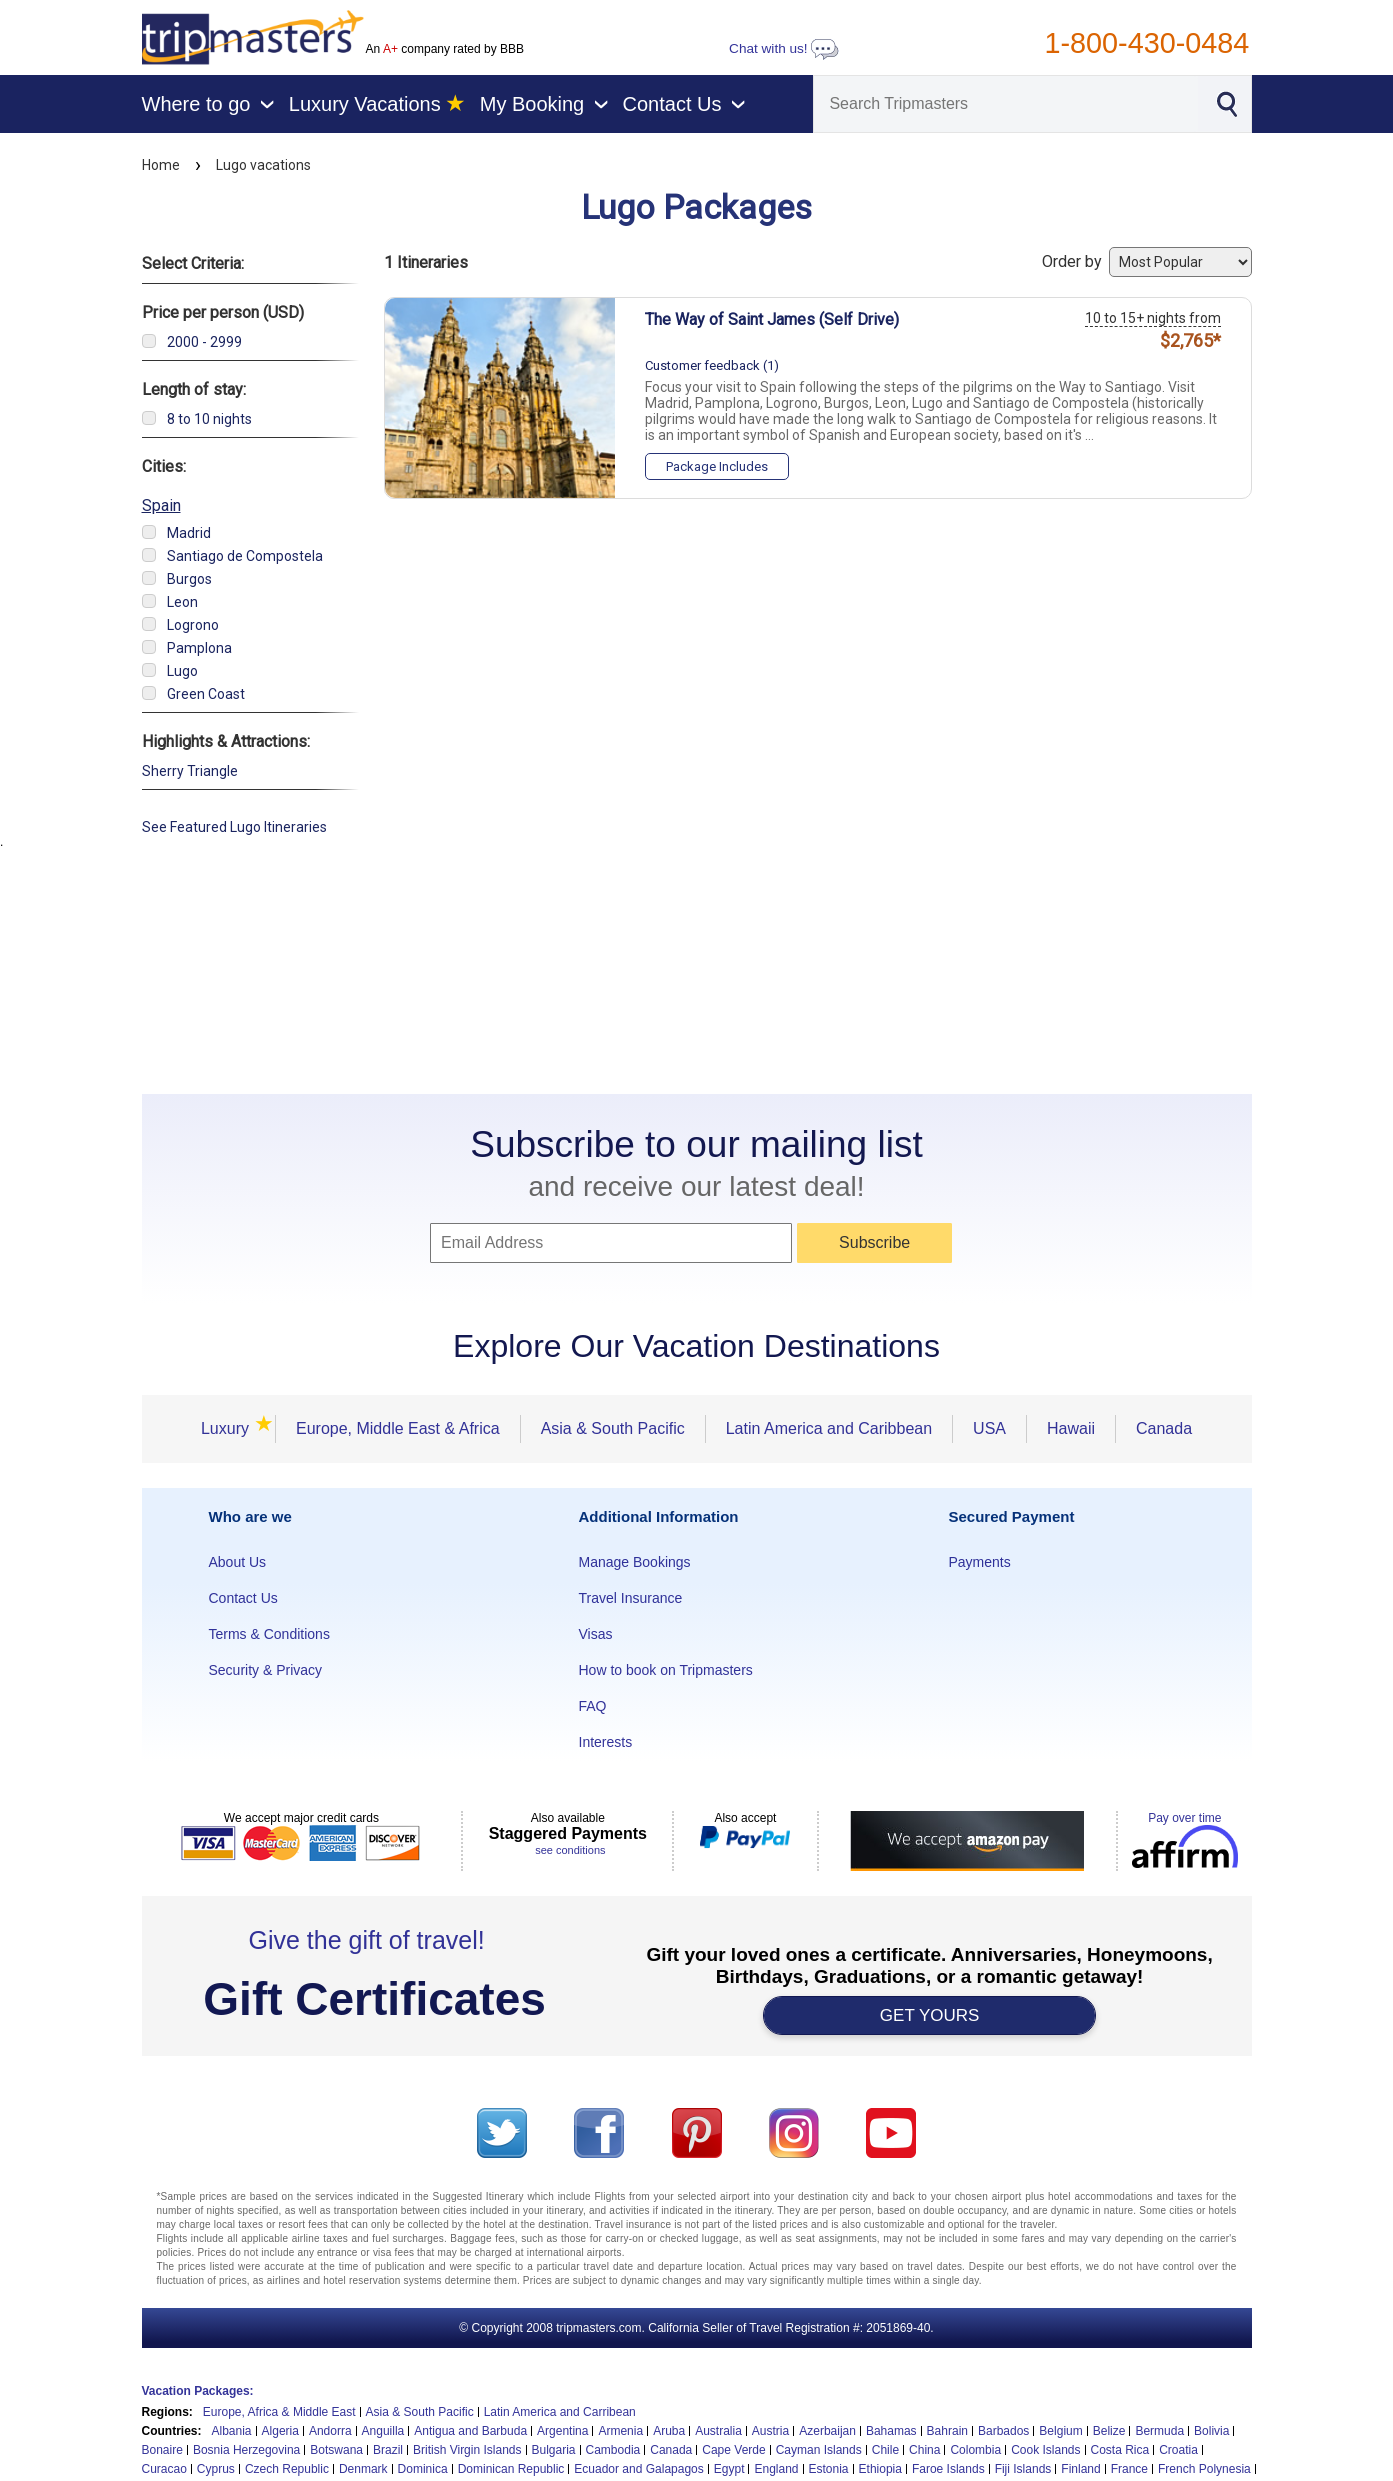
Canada (1164, 1428)
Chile (885, 2450)
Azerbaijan (827, 2431)
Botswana (336, 2450)
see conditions (570, 1850)
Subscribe (874, 1242)
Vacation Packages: (198, 2391)
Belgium (1060, 2431)
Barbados (1003, 2431)
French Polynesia (1204, 2469)
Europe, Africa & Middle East (279, 2412)
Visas (596, 1634)
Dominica (423, 2469)
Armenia (620, 2431)
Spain (161, 505)
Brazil (388, 2450)
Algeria (280, 2431)
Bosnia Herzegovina (246, 2450)
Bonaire (162, 2450)
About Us (238, 1562)
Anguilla (383, 2431)
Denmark (363, 2469)
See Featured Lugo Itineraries (234, 827)
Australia (718, 2431)
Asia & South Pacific (613, 1428)
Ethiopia (880, 2469)
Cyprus (216, 2469)
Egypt (729, 2469)
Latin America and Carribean (560, 2412)
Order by (1147, 262)
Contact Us (243, 1598)
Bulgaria (554, 2450)
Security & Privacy (266, 1670)
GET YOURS (930, 2015)
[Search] (1006, 104)
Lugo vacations (263, 165)
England (776, 2469)
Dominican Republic (511, 2469)
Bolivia (1211, 2431)
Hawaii (1071, 1428)
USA (989, 1428)
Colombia (975, 2450)
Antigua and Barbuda (470, 2431)
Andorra (330, 2431)
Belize (1109, 2431)
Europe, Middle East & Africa (398, 1428)
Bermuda (1159, 2431)
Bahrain (947, 2431)
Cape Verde (733, 2450)
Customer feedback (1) (712, 365)
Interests (606, 1742)
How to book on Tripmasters (666, 1670)
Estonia (829, 2469)
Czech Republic (287, 2469)
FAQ (593, 1706)
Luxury (231, 1428)
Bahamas (891, 2431)
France (1129, 2469)
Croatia (1178, 2450)
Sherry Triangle (190, 771)
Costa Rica (1120, 2450)
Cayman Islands (819, 2450)
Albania (232, 2431)
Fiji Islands (1023, 2469)
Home (161, 165)
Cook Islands (1045, 2450)
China (924, 2450)
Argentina (562, 2431)
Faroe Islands (948, 2469)
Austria (770, 2431)
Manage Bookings (635, 1562)
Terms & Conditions (269, 1634)
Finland (1080, 2469)
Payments (980, 1562)
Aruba (669, 2431)
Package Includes (717, 466)
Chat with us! (784, 48)
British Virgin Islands (467, 2450)
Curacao (164, 2469)
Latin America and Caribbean (829, 1428)
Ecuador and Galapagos (638, 2469)
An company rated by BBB (445, 49)
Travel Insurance (631, 1598)
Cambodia (613, 2450)
